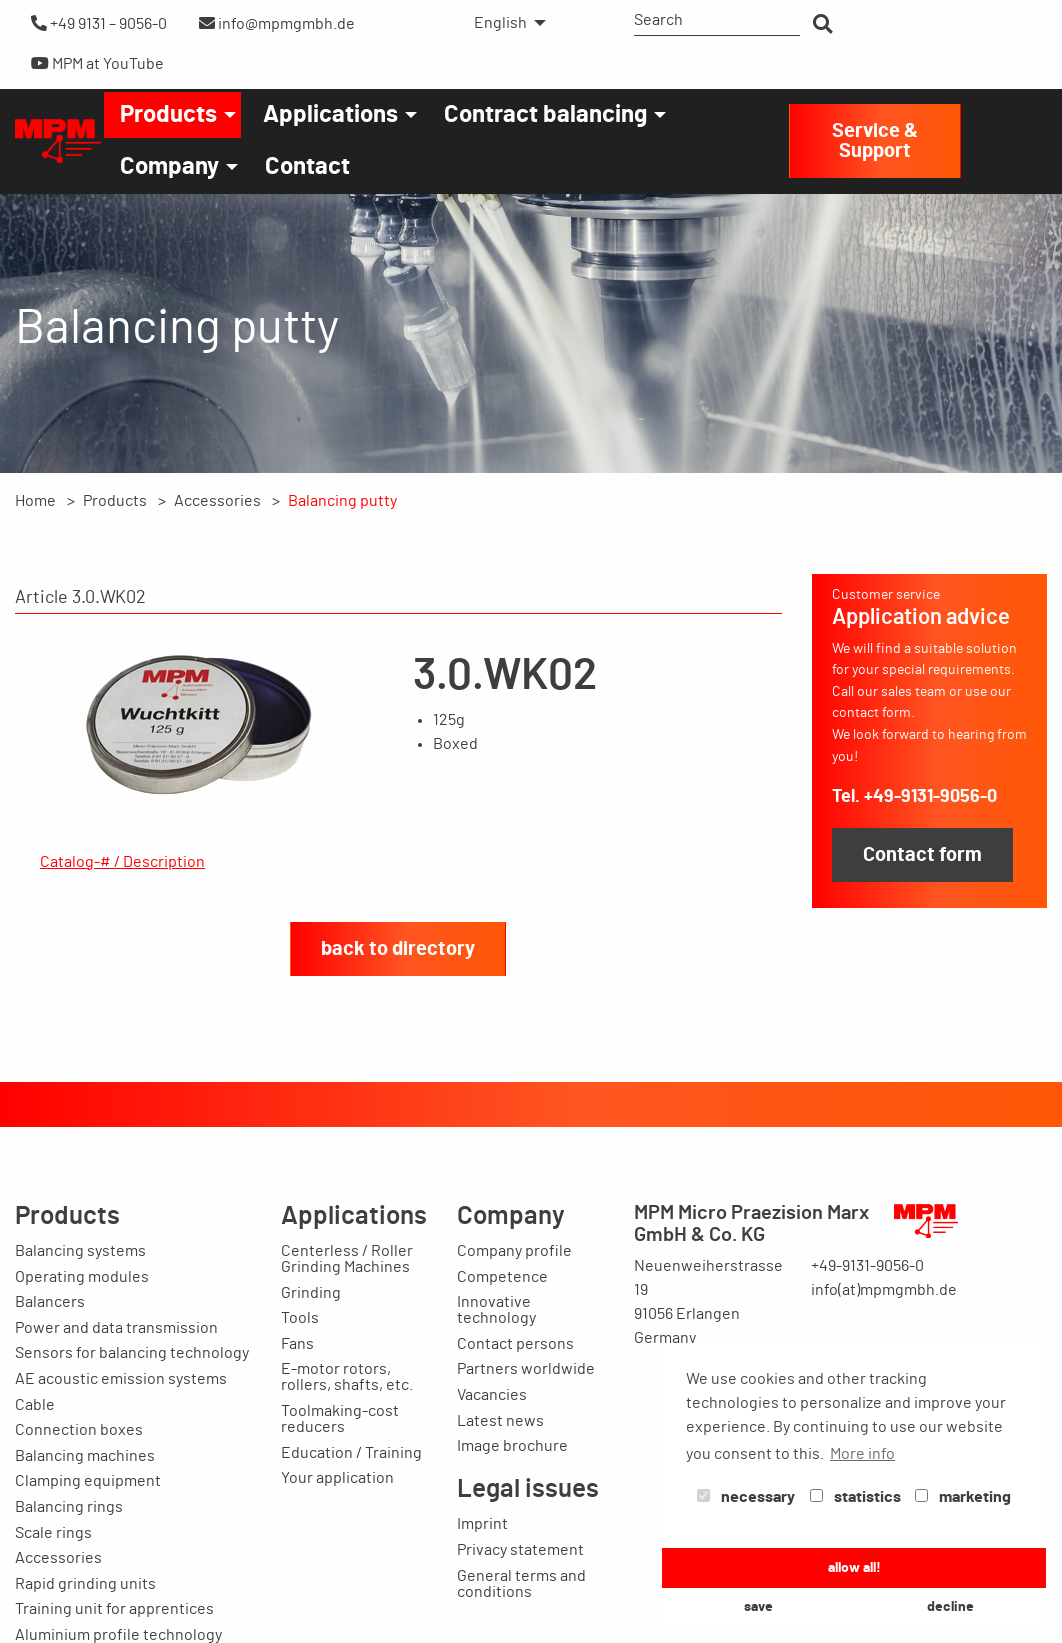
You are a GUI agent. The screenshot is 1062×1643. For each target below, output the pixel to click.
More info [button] (862, 1454)
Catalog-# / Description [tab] (122, 862)
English (500, 23)
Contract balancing (545, 115)
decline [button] (950, 1606)
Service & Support (875, 141)
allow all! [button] (854, 1567)
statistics (855, 1497)
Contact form (922, 855)
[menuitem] (504, 23)
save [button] (758, 1606)
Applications (330, 115)
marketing (963, 1497)
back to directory (398, 1045)
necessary (746, 1497)
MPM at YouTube (97, 63)
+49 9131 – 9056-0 (99, 23)
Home (35, 501)
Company (169, 167)
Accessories (217, 501)
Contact (307, 167)
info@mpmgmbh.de (277, 23)
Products (168, 115)
